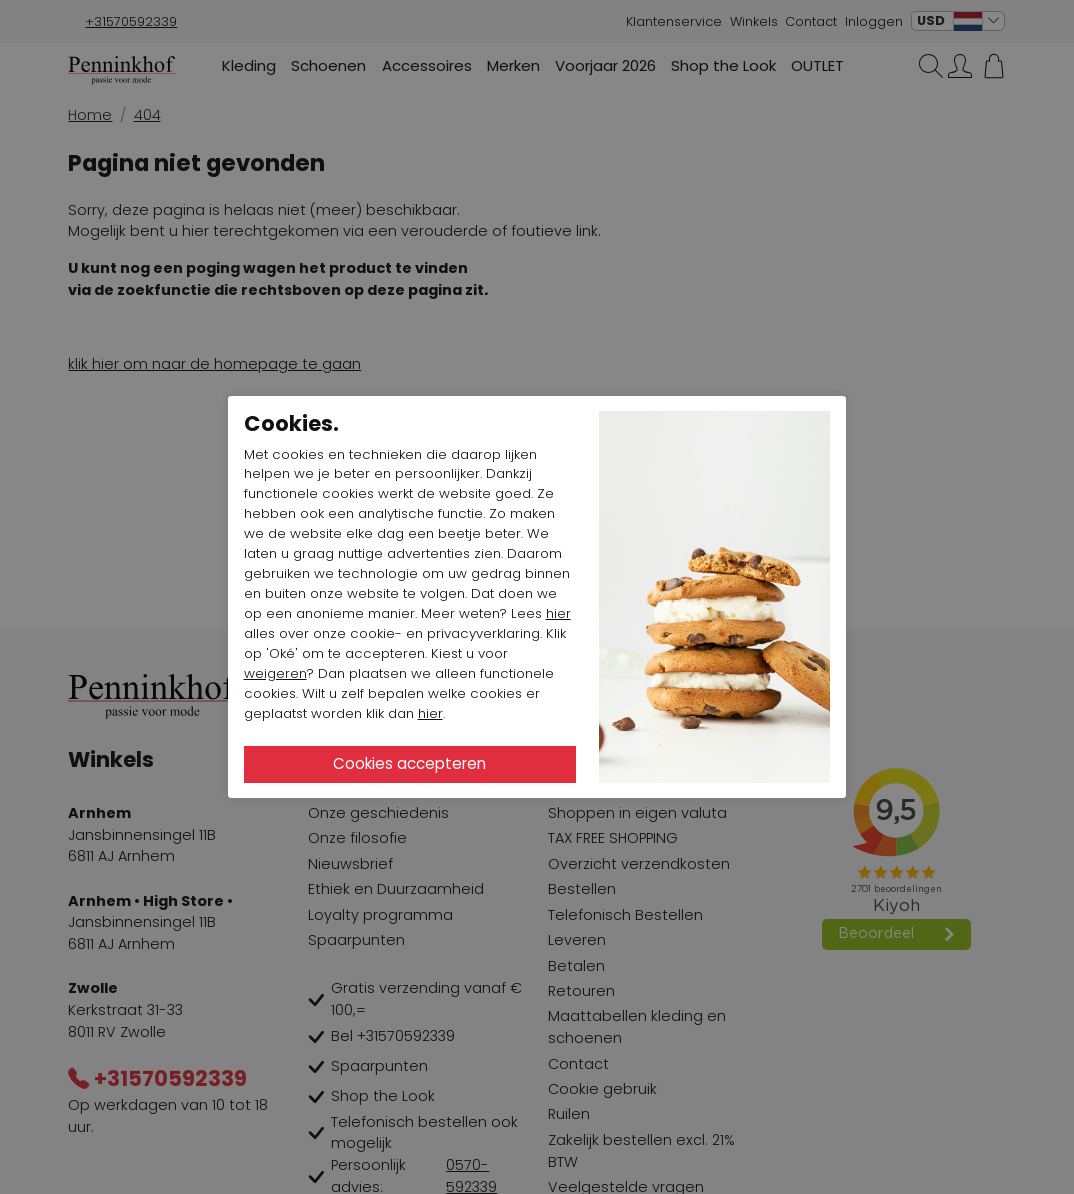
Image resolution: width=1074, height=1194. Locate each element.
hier (558, 613)
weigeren (275, 673)
